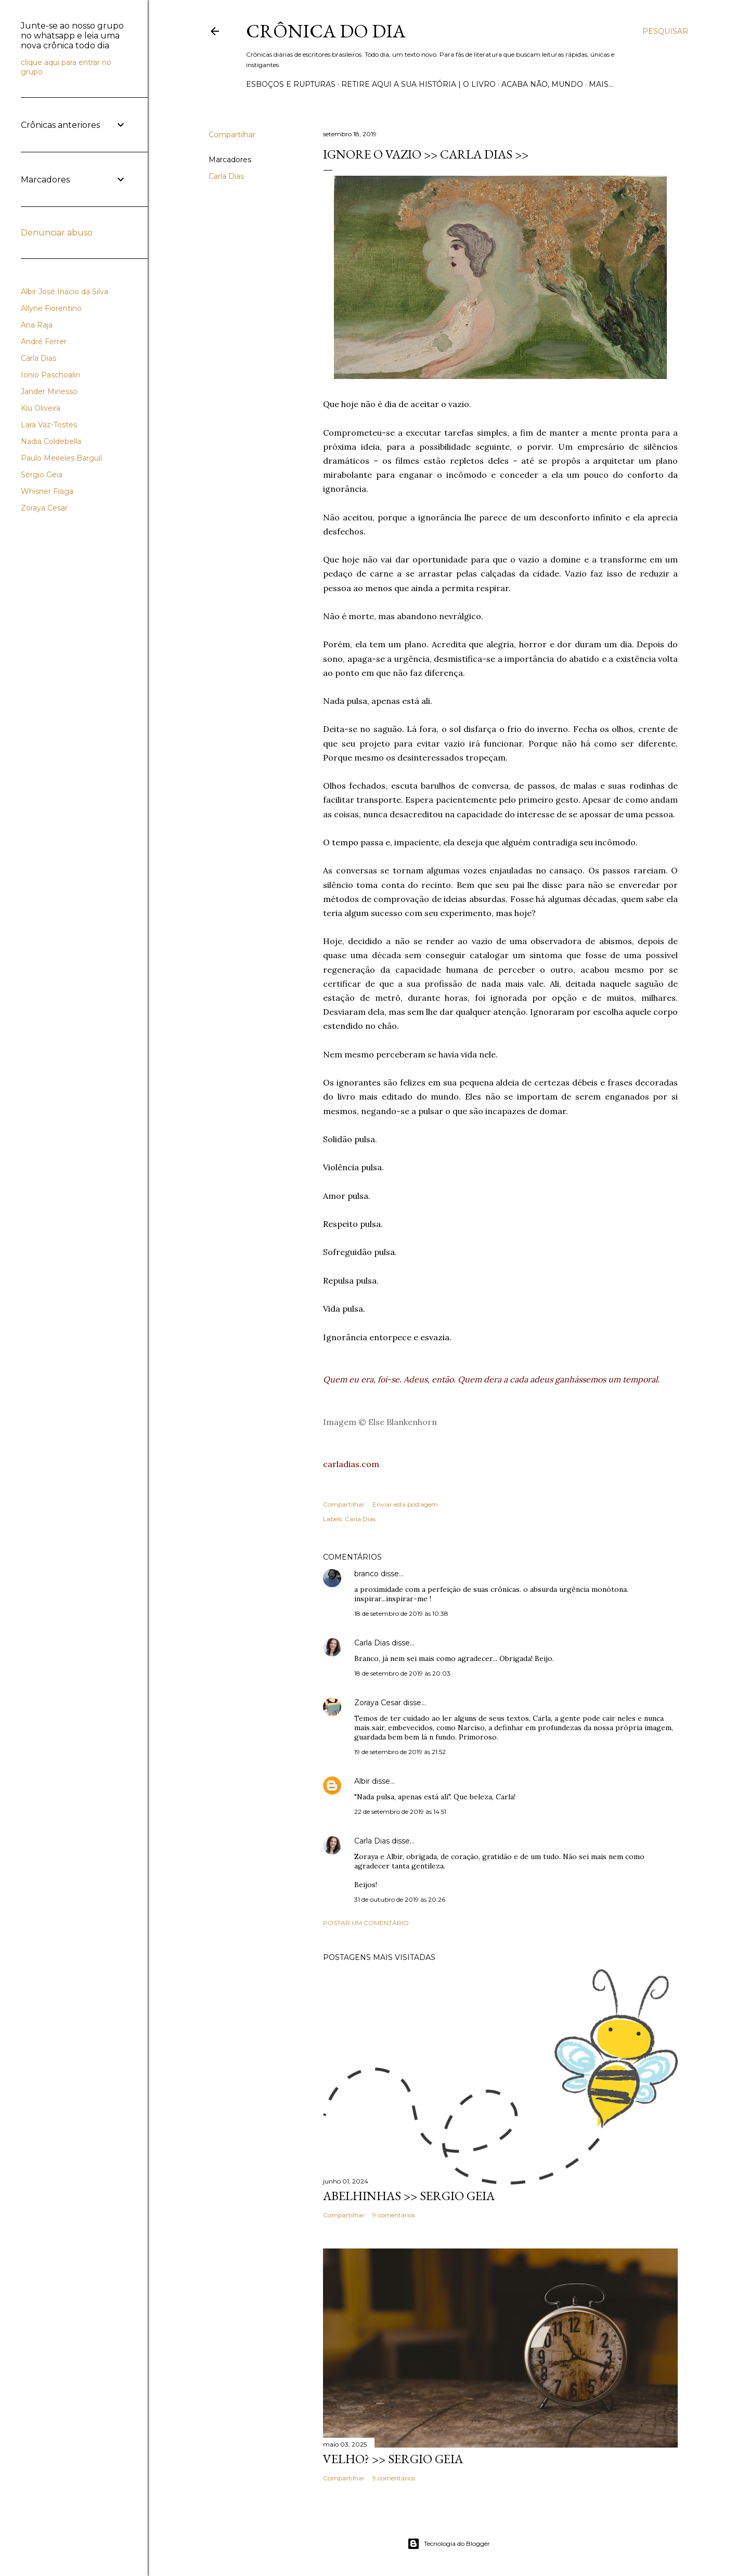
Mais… (601, 84)
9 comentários (393, 2215)
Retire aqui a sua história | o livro (418, 84)
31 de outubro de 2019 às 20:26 (399, 1899)
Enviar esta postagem (405, 1504)
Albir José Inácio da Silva (64, 291)
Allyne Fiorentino (51, 308)
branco (366, 1573)
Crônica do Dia (326, 31)
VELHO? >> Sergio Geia (393, 2459)
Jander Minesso (49, 391)
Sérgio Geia (41, 474)
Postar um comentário (366, 1923)
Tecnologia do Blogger (448, 2544)
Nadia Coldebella (51, 441)
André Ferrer (44, 341)
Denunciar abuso (57, 233)
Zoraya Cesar (377, 1702)
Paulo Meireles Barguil (61, 458)
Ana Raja (37, 325)
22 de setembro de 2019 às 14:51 (400, 1811)
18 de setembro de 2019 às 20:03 (402, 1673)
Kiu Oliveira (40, 408)
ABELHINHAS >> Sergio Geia (409, 2196)
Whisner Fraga (47, 491)
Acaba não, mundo (542, 84)
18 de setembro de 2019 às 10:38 (401, 1613)
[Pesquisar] (665, 31)
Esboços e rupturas (290, 84)
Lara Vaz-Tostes (49, 424)
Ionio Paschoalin (50, 375)
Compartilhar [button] (232, 134)
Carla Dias (226, 176)
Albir (362, 1781)
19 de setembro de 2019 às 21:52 (400, 1752)
